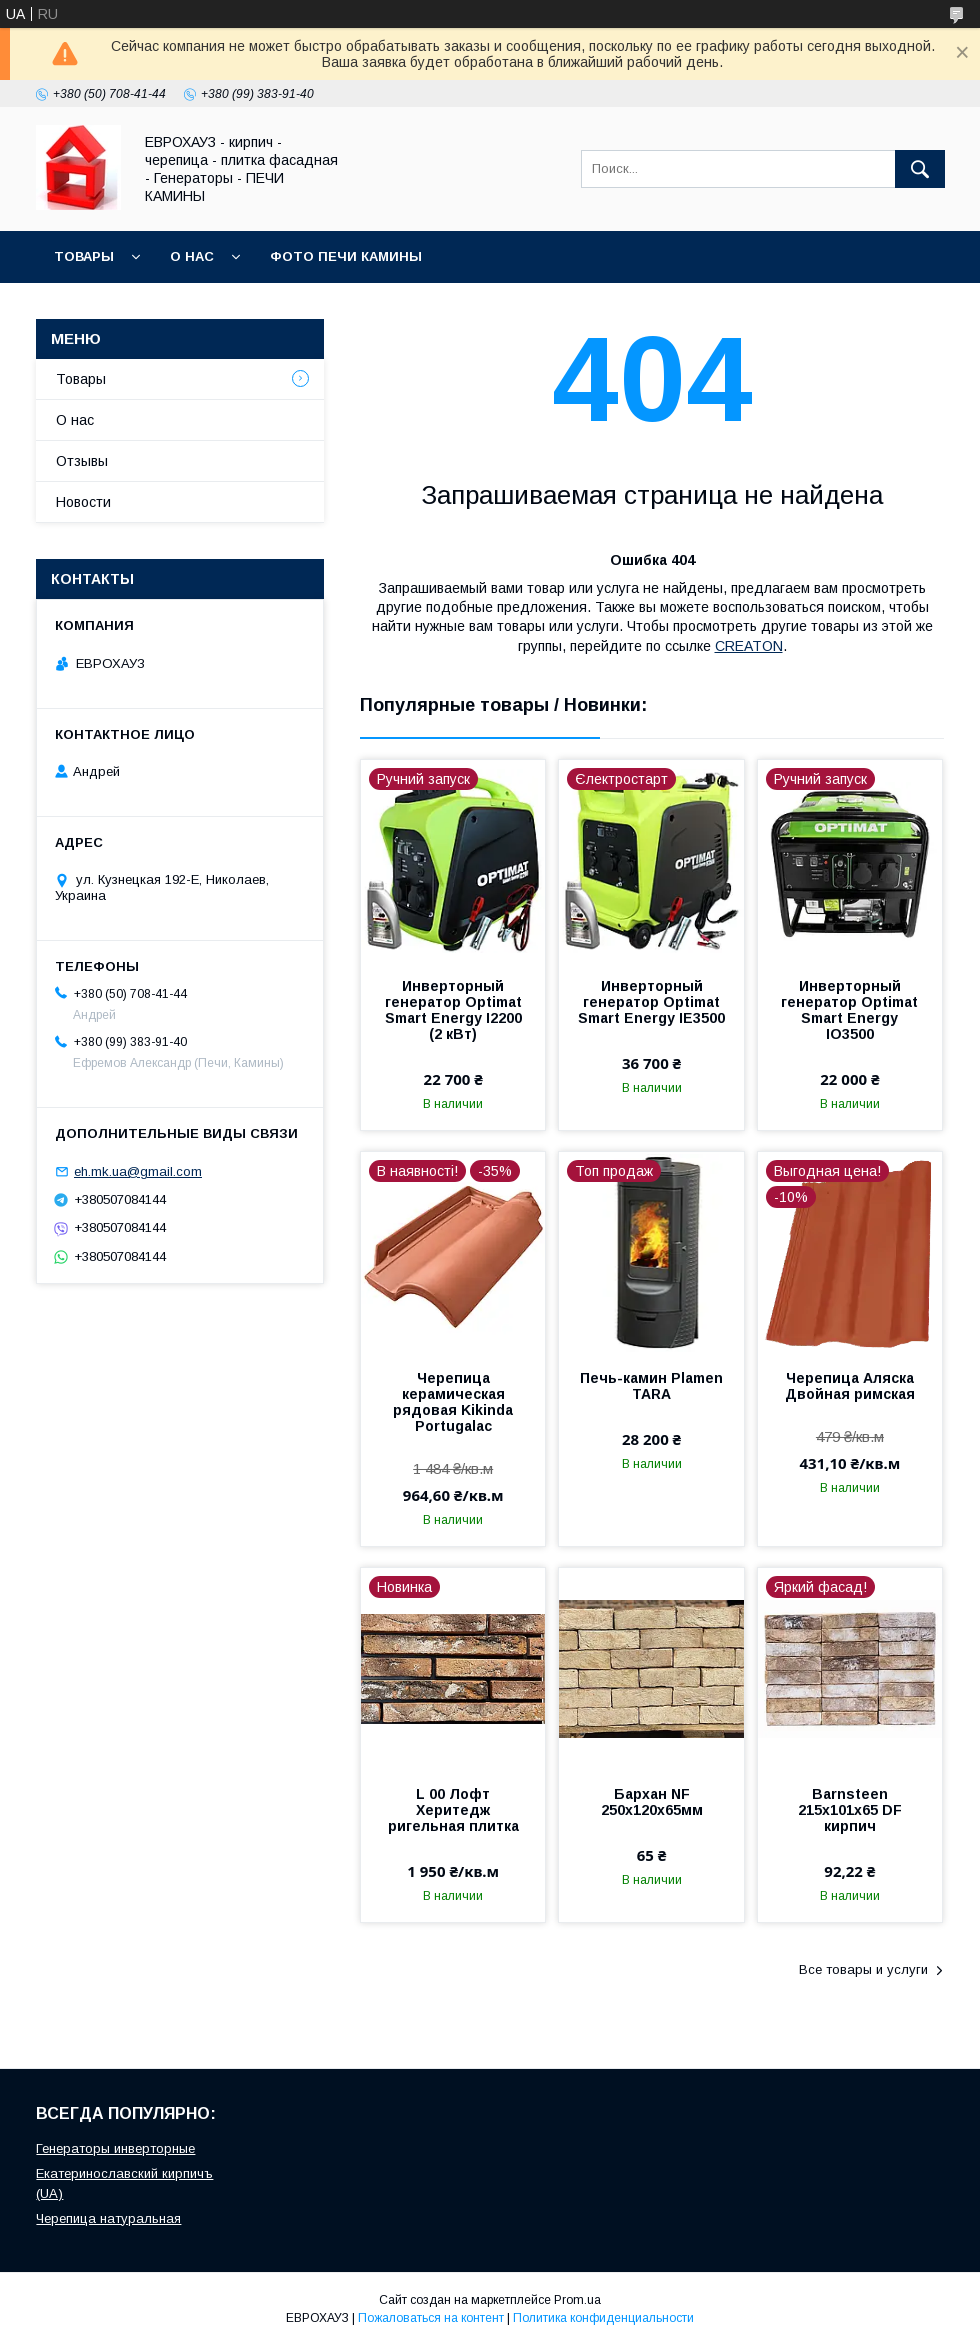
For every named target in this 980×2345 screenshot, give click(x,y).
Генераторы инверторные (115, 2148)
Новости (83, 502)
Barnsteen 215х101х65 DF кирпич (850, 1810)
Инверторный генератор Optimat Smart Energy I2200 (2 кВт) (453, 1010)
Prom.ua (577, 2300)
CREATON (749, 646)
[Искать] (920, 169)
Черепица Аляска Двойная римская (850, 1386)
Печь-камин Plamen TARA (651, 1386)
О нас (192, 256)
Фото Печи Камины (346, 256)
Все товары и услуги (863, 1969)
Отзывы (82, 461)
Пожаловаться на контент (431, 2318)
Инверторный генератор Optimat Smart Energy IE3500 (651, 1002)
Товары (84, 256)
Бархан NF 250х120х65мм (652, 1802)
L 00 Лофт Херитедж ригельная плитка (453, 1810)
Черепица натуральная (108, 2218)
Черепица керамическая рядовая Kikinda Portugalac (453, 1402)
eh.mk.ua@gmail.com (138, 1171)
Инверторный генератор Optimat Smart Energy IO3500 (849, 1010)
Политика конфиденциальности (603, 2318)
